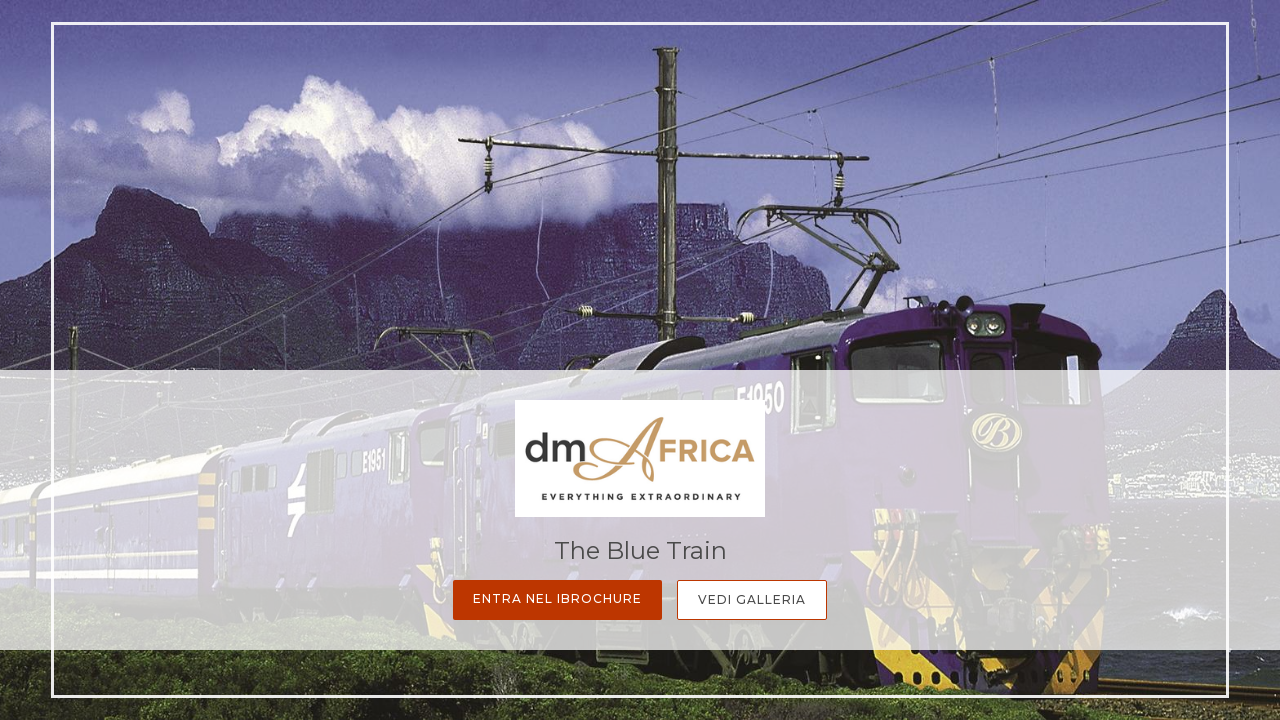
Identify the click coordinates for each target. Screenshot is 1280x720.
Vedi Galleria (752, 599)
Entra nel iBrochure (557, 598)
